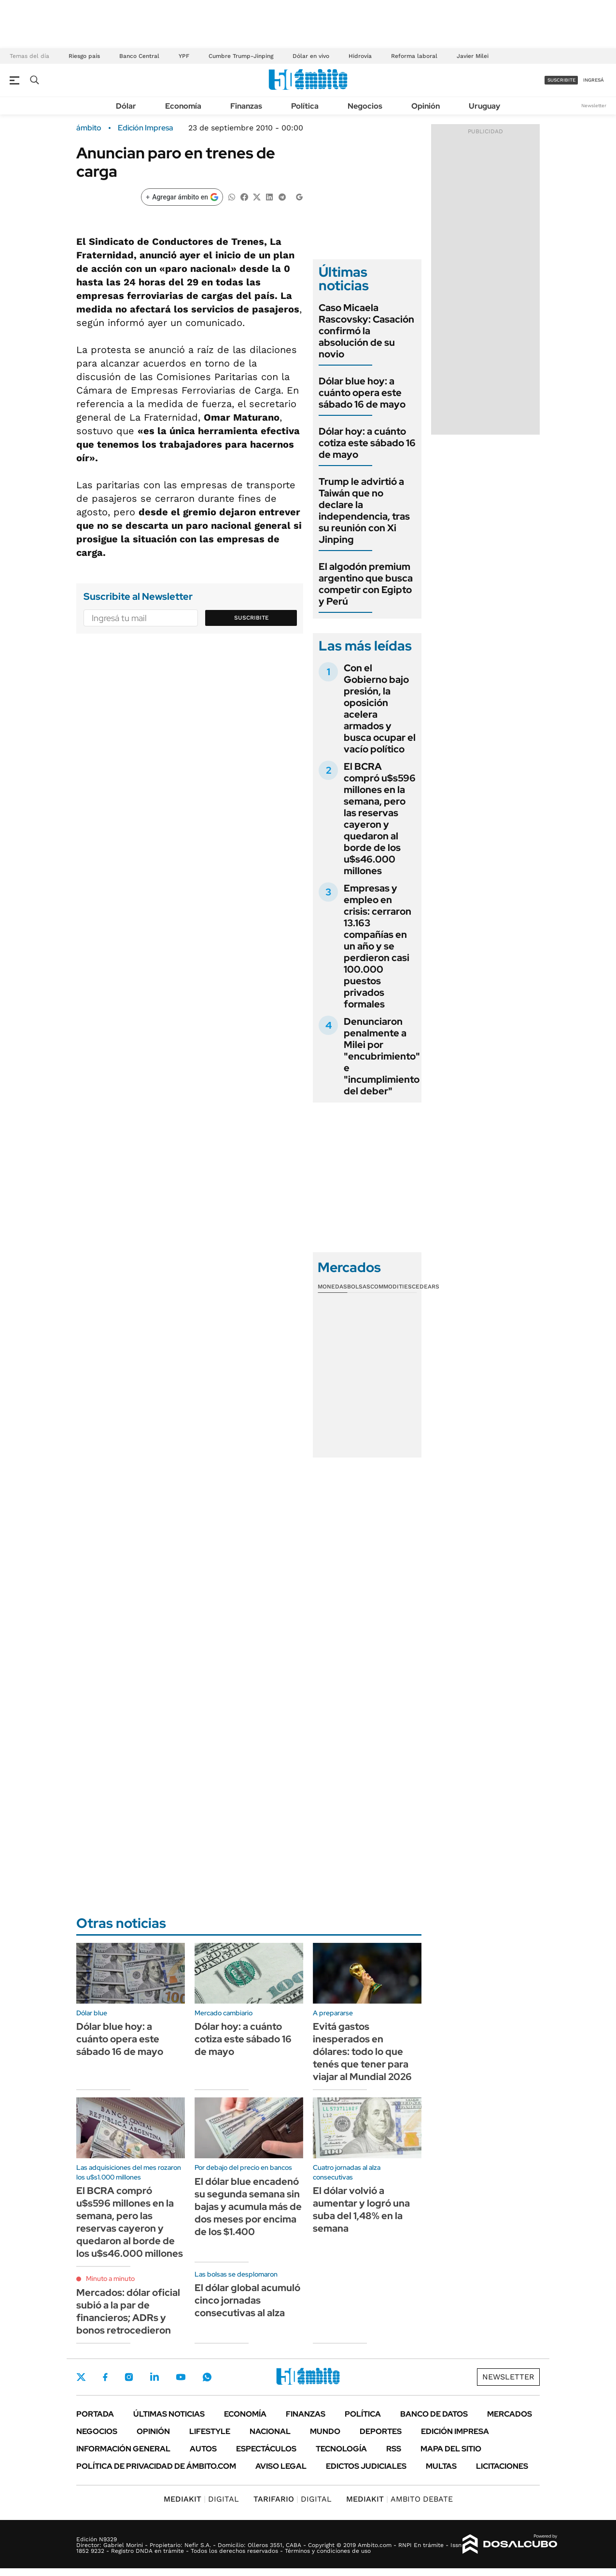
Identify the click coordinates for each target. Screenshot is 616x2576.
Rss (393, 2449)
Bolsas (358, 1286)
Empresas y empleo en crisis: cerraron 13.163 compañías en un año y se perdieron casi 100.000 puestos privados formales (377, 946)
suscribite (561, 80)
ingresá (593, 80)
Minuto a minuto (110, 2278)
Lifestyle (209, 2431)
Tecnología (341, 2449)
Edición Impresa (455, 2431)
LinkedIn (154, 2377)
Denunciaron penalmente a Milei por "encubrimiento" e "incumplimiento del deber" (382, 1056)
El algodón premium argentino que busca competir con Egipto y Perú (366, 584)
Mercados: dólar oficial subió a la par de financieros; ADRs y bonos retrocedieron (128, 2311)
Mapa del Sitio (450, 2449)
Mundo (325, 2431)
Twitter (81, 2377)
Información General (123, 2449)
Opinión (425, 106)
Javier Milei (473, 56)
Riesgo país (84, 56)
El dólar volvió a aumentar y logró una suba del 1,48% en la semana (361, 2209)
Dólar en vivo (311, 56)
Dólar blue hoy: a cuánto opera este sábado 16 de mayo (362, 392)
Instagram (129, 2377)
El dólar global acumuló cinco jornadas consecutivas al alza (247, 2300)
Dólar (126, 106)
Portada (95, 2414)
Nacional (270, 2431)
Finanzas (246, 106)
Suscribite (251, 617)
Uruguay (484, 106)
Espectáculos (266, 2449)
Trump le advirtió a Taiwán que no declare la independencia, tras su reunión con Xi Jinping (364, 510)
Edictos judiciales (366, 2466)
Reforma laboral (414, 56)
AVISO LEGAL (281, 2466)
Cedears (425, 1286)
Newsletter (593, 105)
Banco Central (139, 56)
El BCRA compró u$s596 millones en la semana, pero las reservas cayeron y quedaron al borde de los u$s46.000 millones (380, 818)
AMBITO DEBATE (399, 2499)
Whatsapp (207, 2377)
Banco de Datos (434, 2414)
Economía (183, 106)
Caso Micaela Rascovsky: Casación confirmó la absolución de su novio (366, 330)
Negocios (365, 106)
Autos (203, 2449)
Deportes (381, 2431)
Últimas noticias (169, 2414)
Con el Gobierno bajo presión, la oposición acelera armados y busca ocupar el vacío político (380, 708)
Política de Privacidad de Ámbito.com (156, 2466)
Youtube (180, 2377)
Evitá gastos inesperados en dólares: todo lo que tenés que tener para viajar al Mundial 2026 (362, 2051)
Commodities (391, 1286)
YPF (184, 56)
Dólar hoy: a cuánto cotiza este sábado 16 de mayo (367, 443)
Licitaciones (502, 2466)
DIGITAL (201, 2499)
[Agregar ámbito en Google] (182, 197)
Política (305, 106)
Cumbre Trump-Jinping (241, 56)
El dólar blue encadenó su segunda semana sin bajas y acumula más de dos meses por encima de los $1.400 (248, 2206)
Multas (441, 2466)
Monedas (332, 1286)
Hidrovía (360, 56)
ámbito (88, 128)
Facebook (105, 2377)
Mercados (509, 2414)
